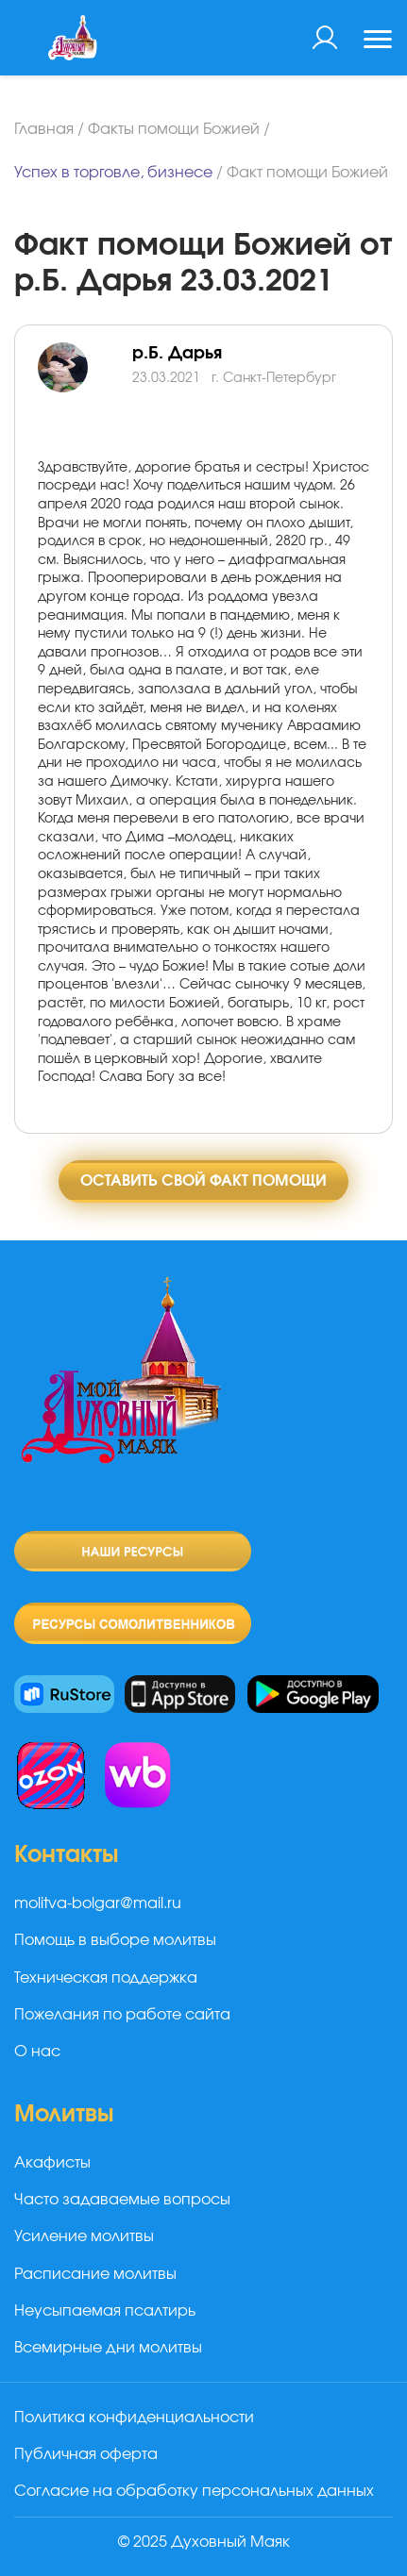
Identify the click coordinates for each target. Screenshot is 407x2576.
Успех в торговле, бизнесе (113, 172)
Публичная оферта (86, 2454)
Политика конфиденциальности (134, 2417)
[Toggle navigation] (378, 41)
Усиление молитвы (84, 2236)
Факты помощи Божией (174, 129)
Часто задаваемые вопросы (122, 2199)
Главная (44, 129)
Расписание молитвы (95, 2274)
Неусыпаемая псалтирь (104, 2310)
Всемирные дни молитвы (108, 2347)
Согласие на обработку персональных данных (194, 2491)
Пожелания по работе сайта (122, 2014)
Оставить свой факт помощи (203, 1180)
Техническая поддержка (105, 1978)
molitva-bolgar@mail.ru (97, 1903)
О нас (37, 2051)
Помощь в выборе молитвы (115, 1940)
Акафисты (52, 2162)
